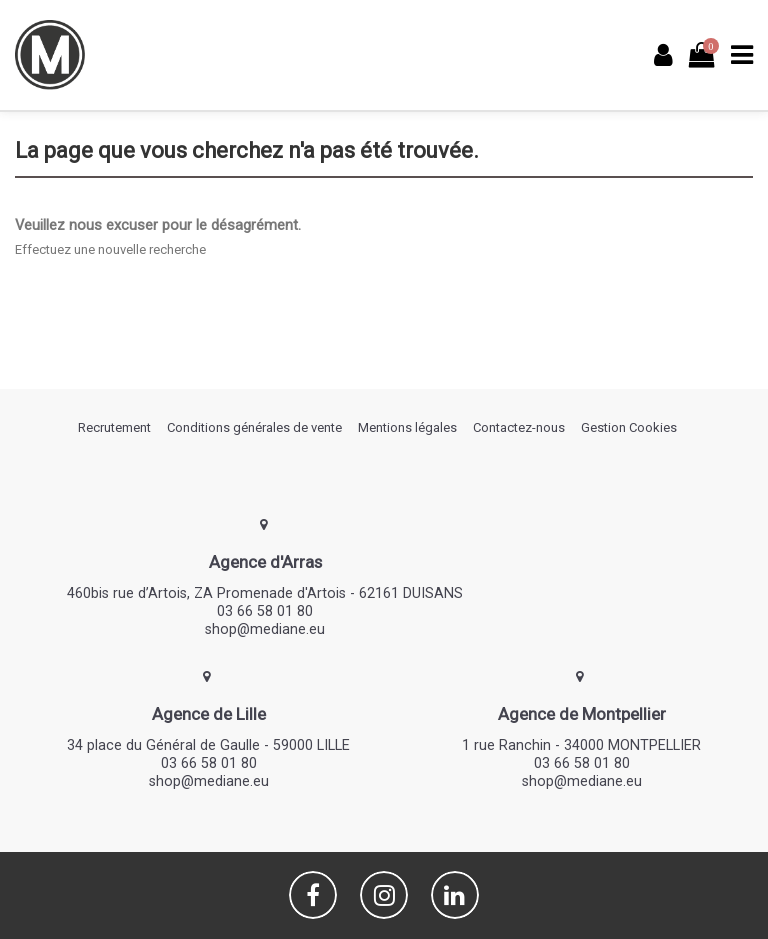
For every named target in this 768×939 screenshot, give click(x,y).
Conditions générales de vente (254, 427)
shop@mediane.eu (265, 629)
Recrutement (114, 427)
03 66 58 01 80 (265, 611)
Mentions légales (407, 427)
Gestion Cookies (629, 427)
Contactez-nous (519, 427)
